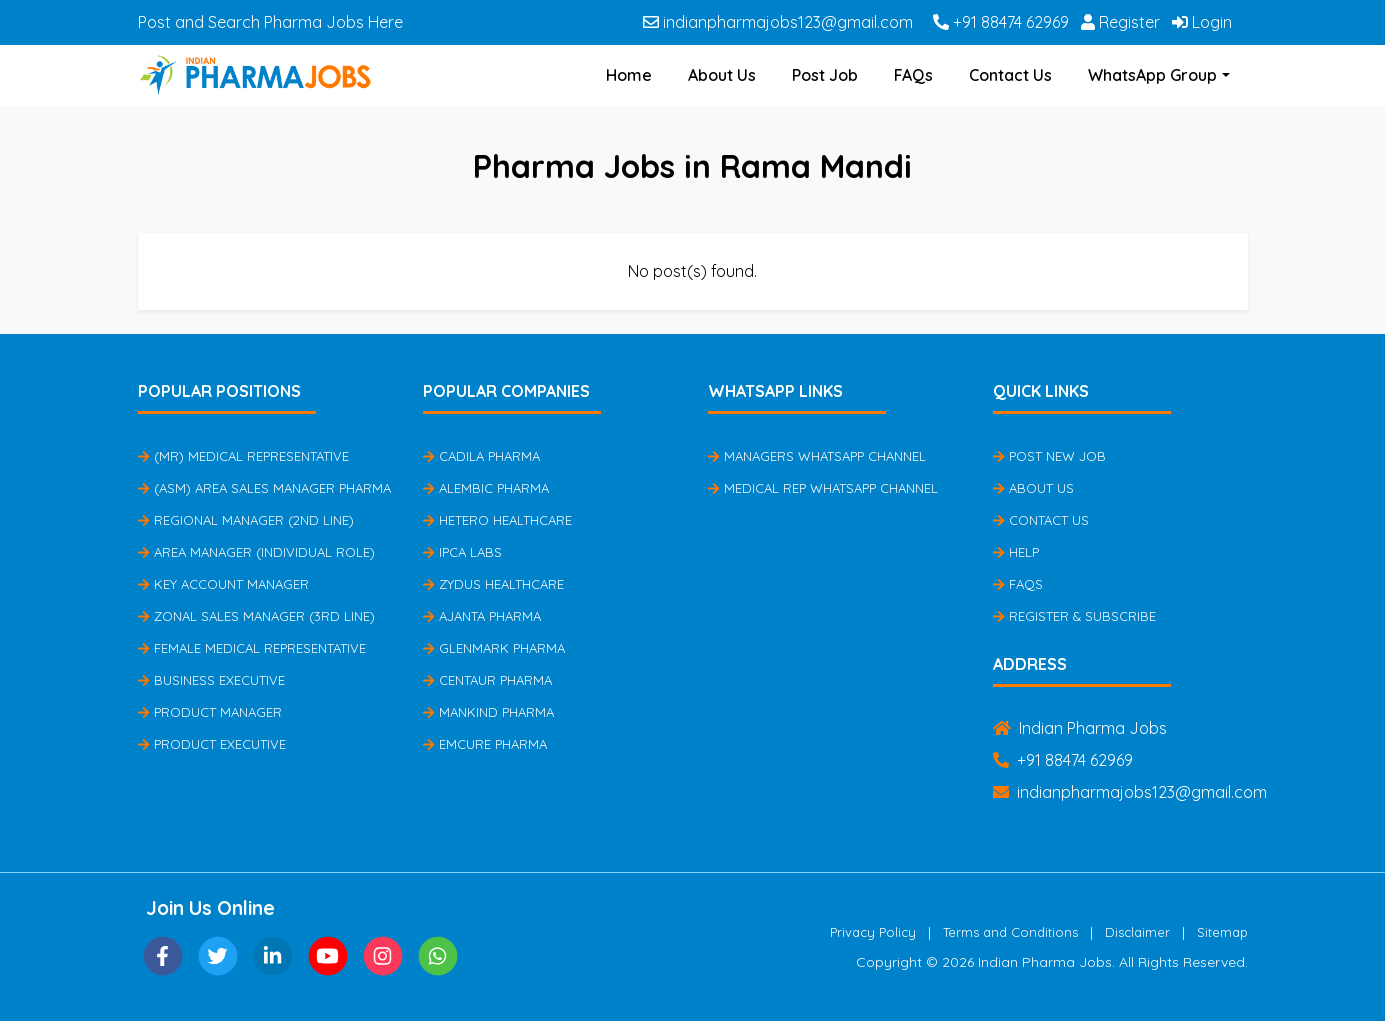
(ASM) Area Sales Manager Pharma (264, 488)
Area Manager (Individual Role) (256, 552)
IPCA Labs (462, 552)
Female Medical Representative (252, 648)
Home (629, 75)
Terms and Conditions (1010, 932)
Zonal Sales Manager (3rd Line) (256, 616)
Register (1120, 22)
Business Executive (211, 680)
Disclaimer (1137, 932)
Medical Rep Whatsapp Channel (823, 488)
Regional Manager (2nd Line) (246, 520)
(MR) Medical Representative (243, 456)
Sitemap (1222, 932)
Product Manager (210, 712)
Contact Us (1010, 75)
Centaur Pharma (487, 680)
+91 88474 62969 (1001, 22)
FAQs (913, 75)
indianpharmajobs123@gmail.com (778, 22)
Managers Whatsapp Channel (817, 456)
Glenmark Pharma (494, 648)
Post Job (825, 75)
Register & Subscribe (1074, 616)
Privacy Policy (873, 932)
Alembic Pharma (486, 488)
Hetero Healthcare (497, 520)
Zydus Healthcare (493, 584)
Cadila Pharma (481, 456)
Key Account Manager (223, 584)
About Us (722, 75)
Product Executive (212, 744)
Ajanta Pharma (482, 616)
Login (1202, 22)
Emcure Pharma (485, 744)
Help (1016, 552)
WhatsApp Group (1152, 75)
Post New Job (1049, 456)
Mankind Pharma (488, 712)
